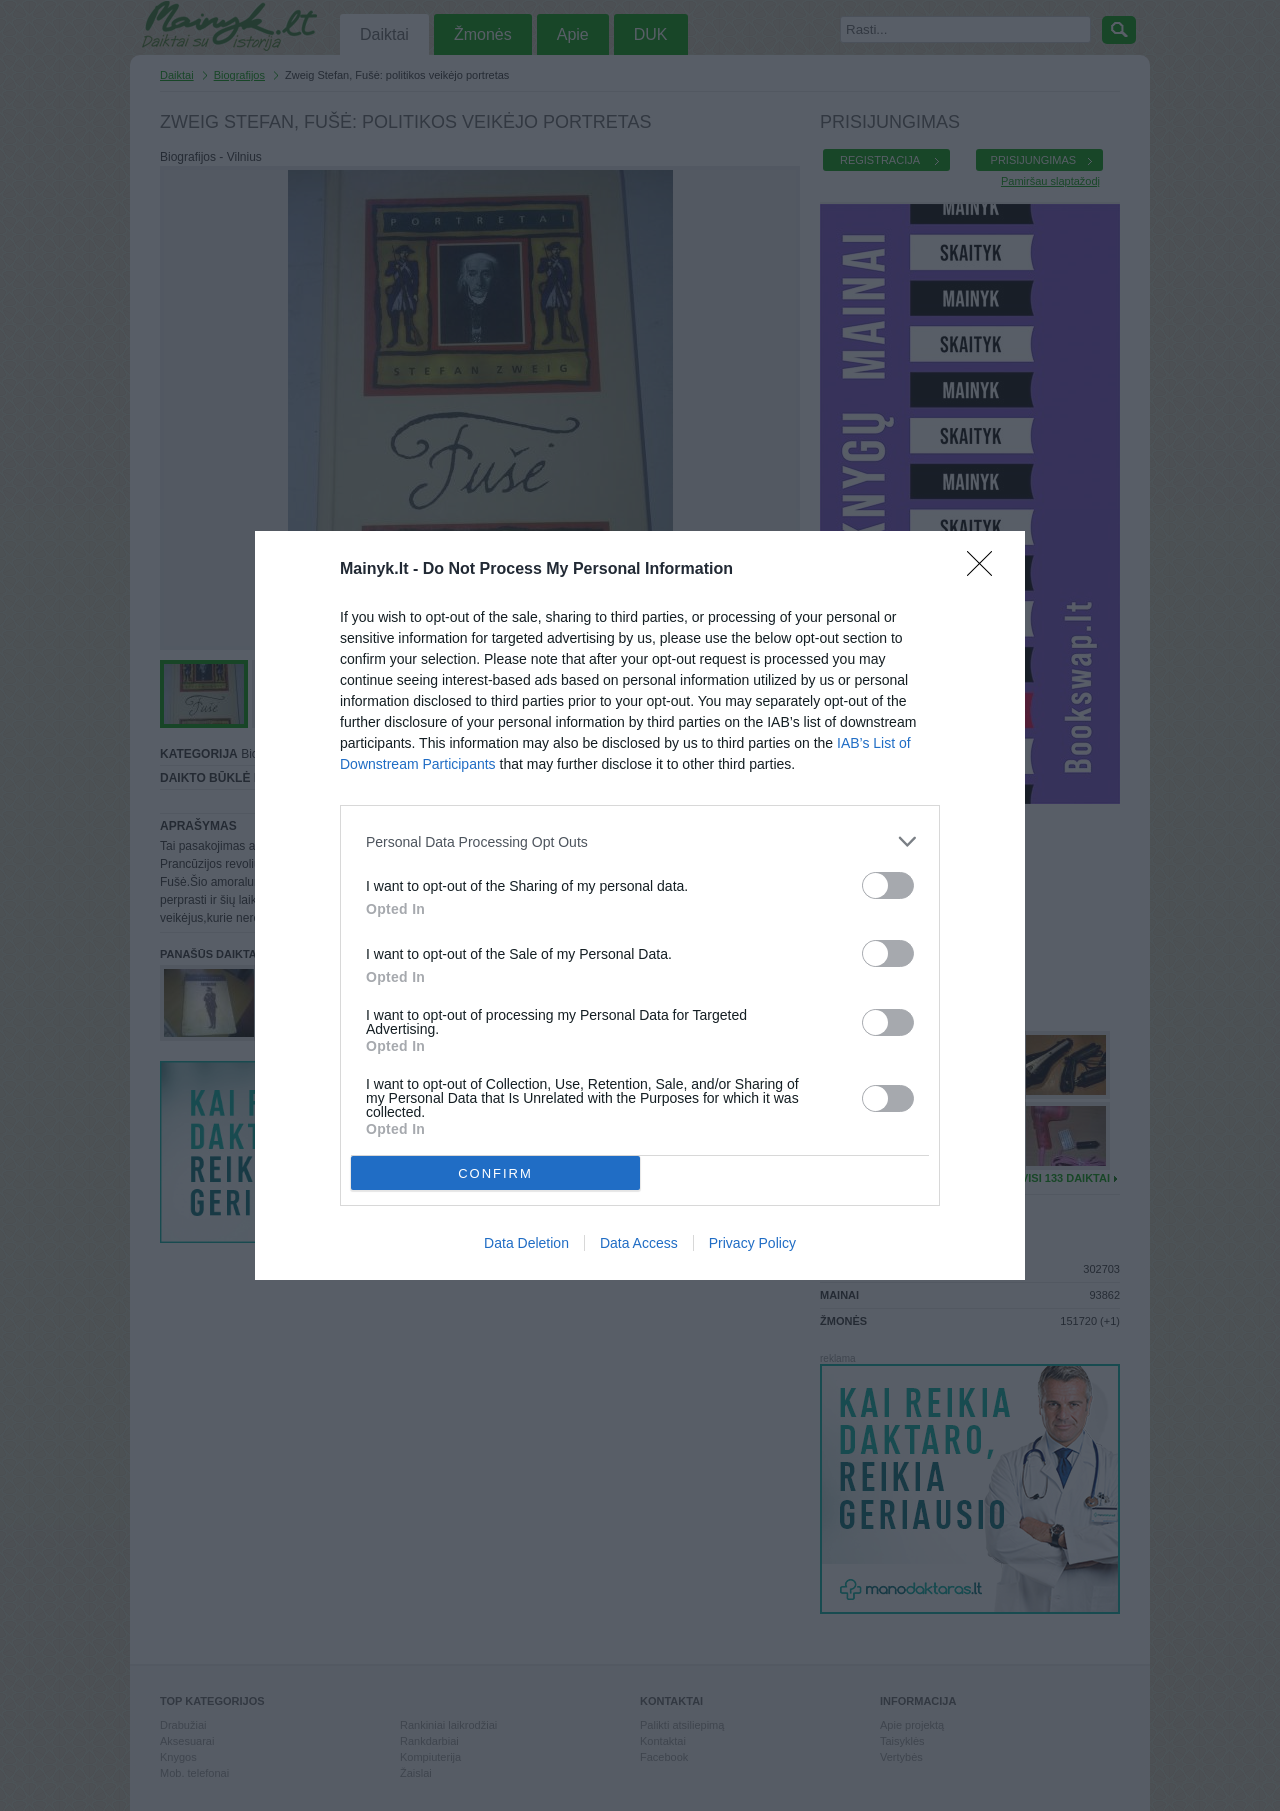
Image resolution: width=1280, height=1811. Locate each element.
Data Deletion (526, 1243)
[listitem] (640, 841)
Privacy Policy (752, 1243)
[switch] (888, 885)
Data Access (639, 1243)
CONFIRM (495, 1173)
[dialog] (640, 905)
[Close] (986, 570)
